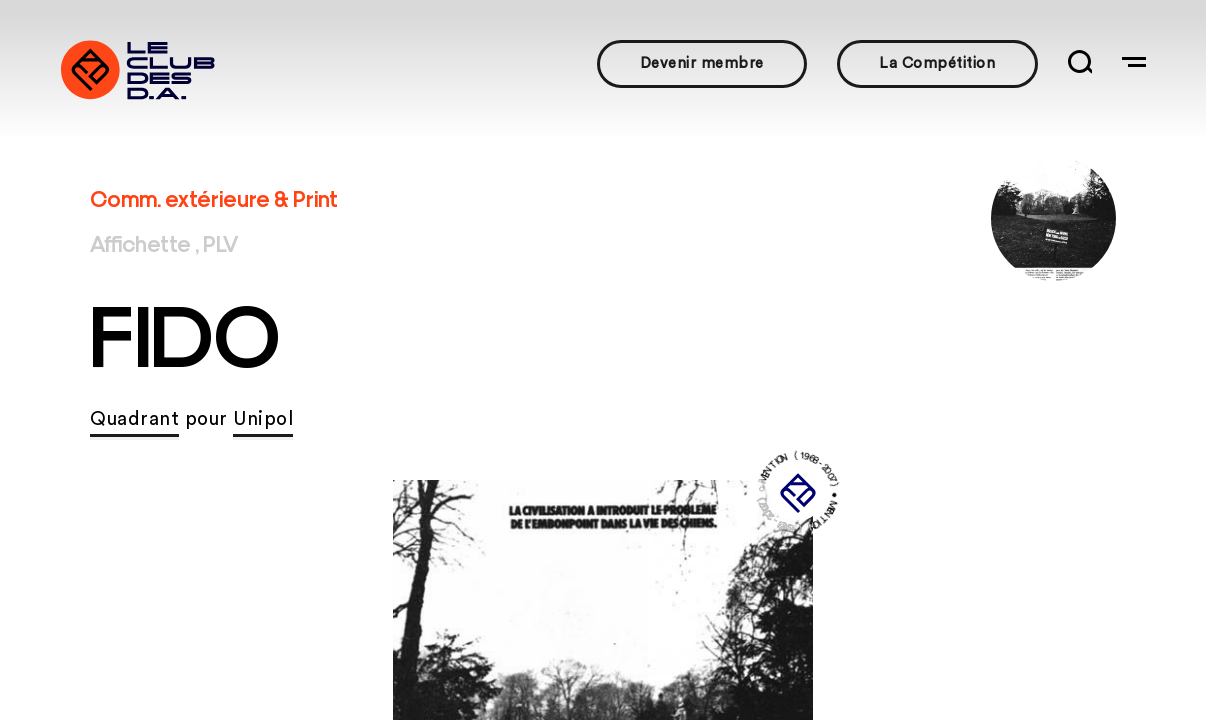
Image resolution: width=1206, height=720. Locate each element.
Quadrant (134, 419)
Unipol (263, 419)
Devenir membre (702, 63)
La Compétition (937, 63)
